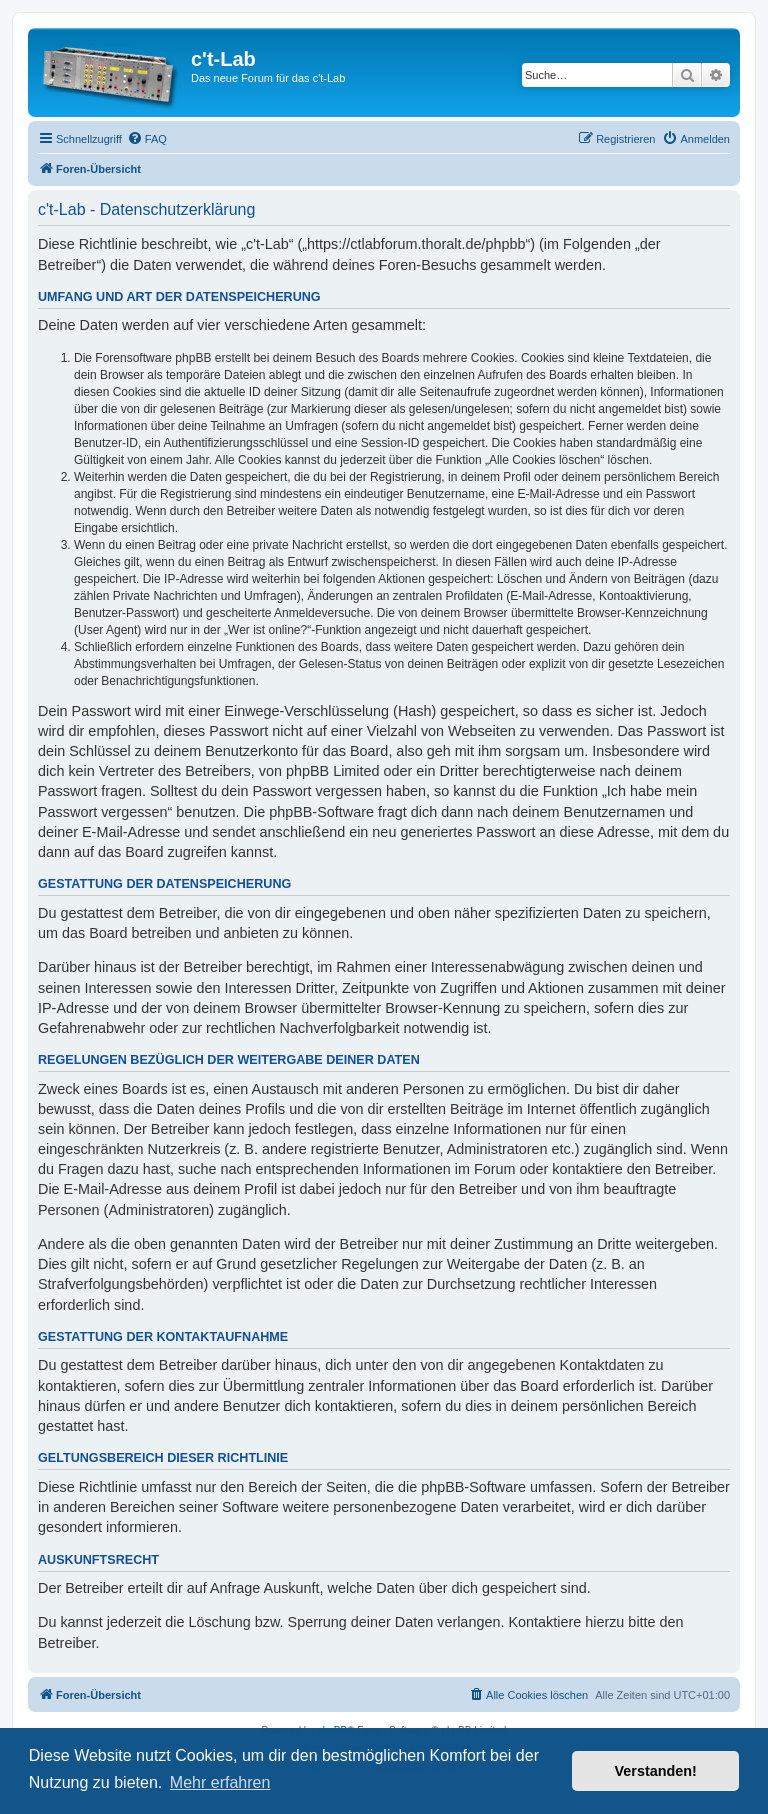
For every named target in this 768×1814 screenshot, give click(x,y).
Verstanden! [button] (656, 1771)
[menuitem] (147, 139)
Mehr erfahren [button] (220, 1782)
